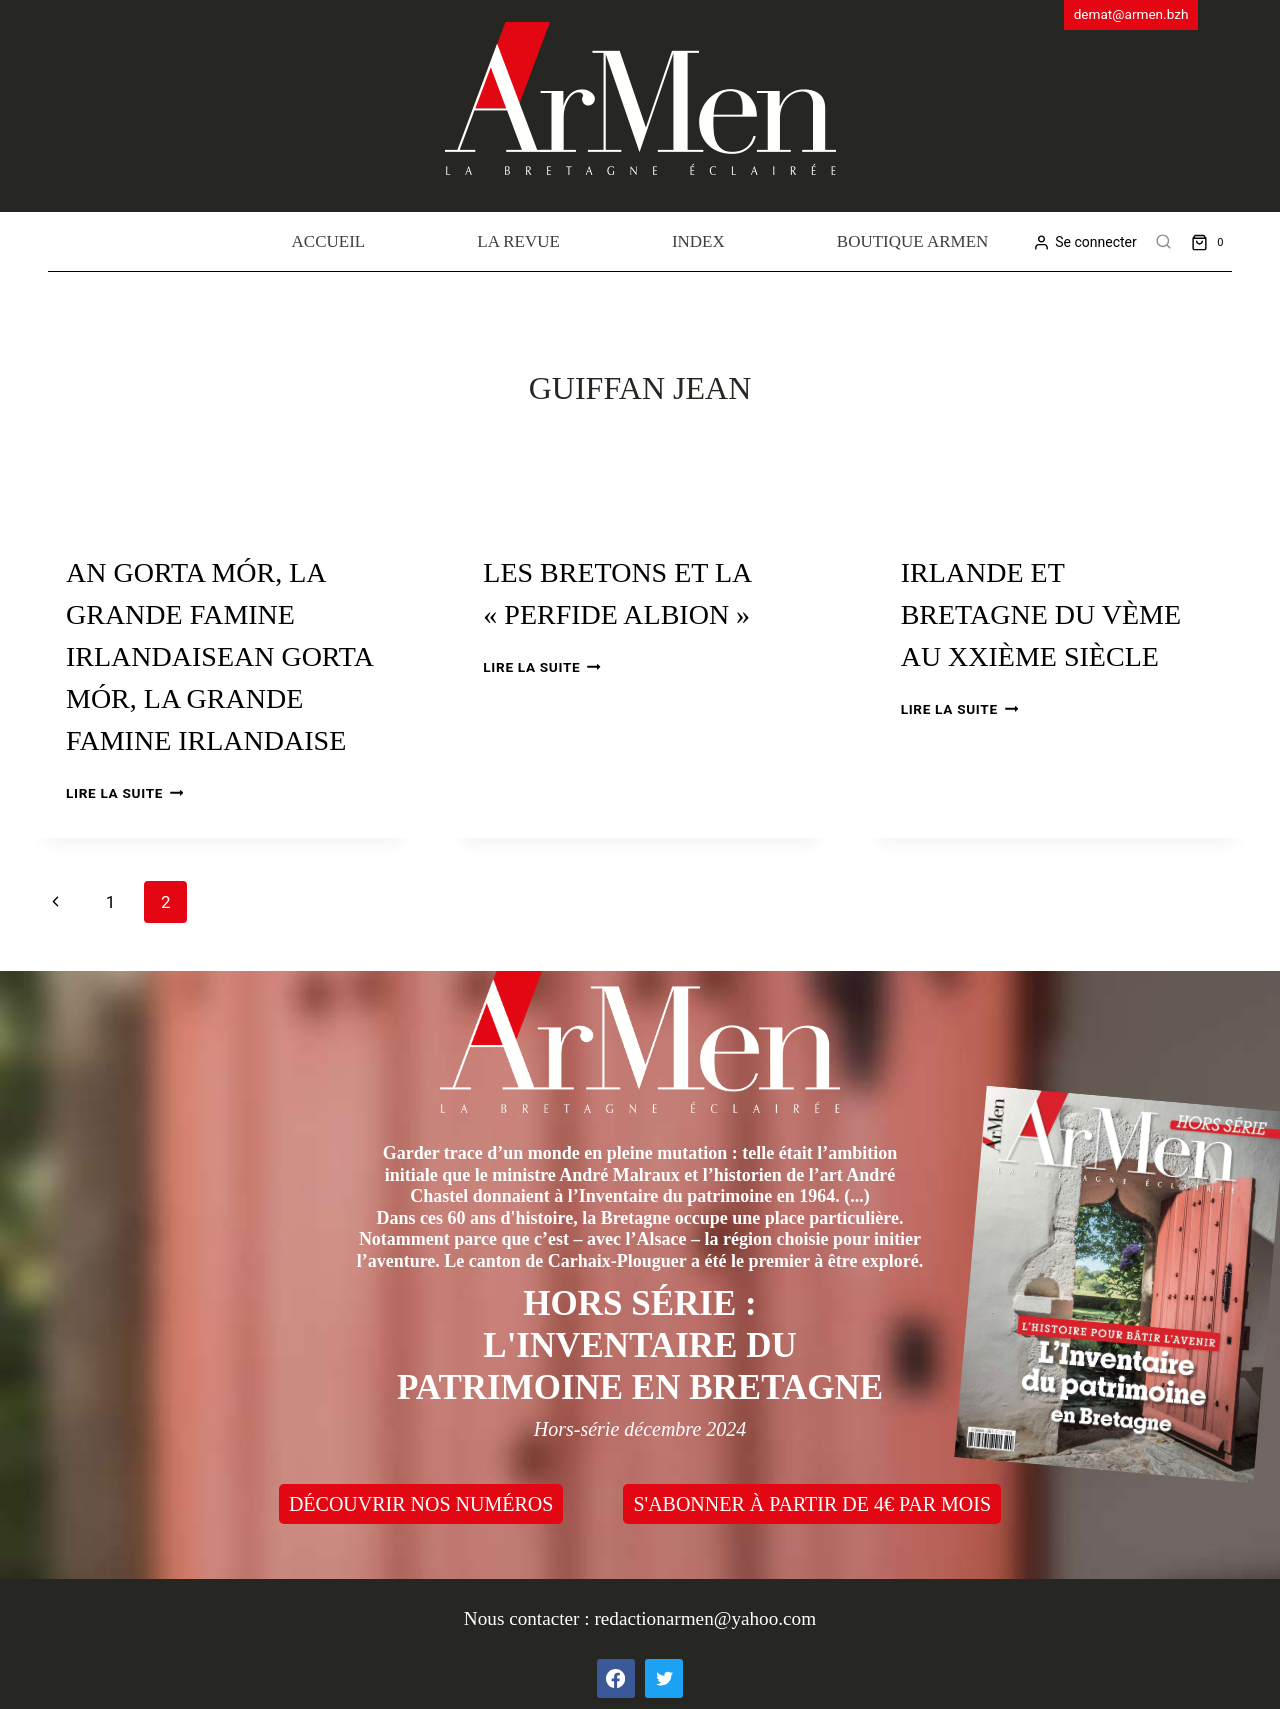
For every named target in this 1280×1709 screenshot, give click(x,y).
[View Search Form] (1164, 242)
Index (698, 241)
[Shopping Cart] (1211, 241)
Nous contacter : (529, 1618)
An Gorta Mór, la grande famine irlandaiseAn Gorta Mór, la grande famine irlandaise (219, 656)
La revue (518, 241)
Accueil (329, 241)
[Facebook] (616, 1678)
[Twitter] (664, 1678)
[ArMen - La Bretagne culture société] (640, 98)
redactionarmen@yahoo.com (705, 1618)
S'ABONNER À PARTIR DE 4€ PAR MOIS (812, 1504)
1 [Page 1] (111, 902)
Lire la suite (124, 793)
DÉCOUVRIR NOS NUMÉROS (421, 1504)
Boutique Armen (913, 241)
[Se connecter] (1084, 242)
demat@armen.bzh (1131, 14)
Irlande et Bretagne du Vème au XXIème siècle (1041, 614)
